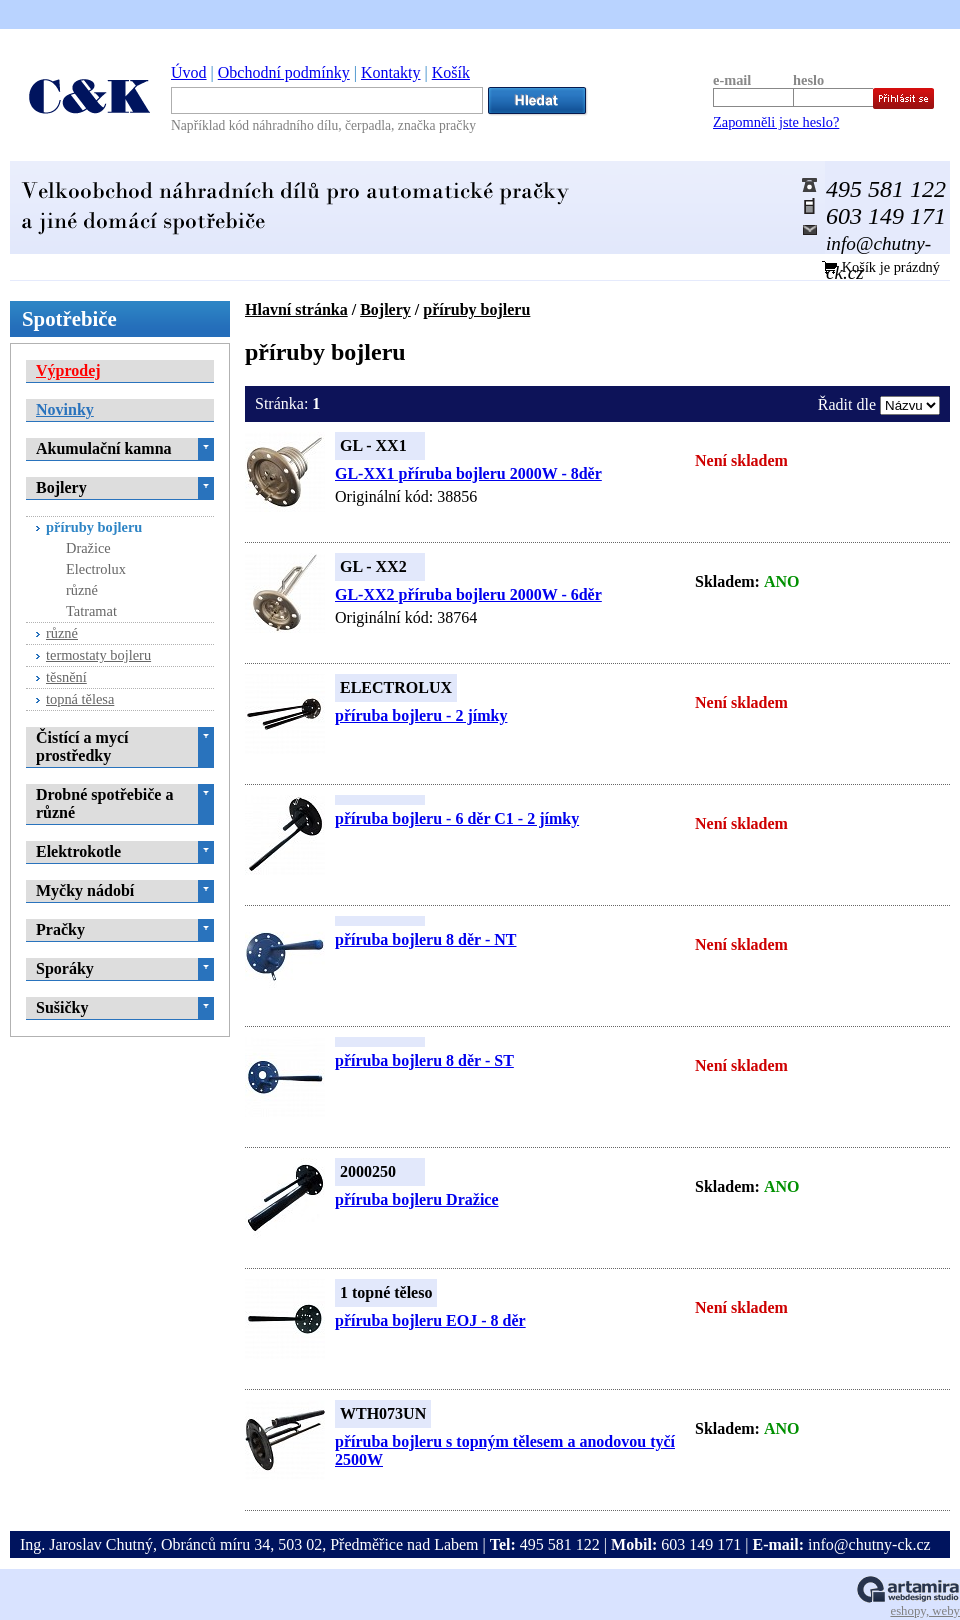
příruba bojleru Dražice (417, 1199)
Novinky (65, 409)
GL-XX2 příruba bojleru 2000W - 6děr (468, 594)
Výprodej (68, 370)
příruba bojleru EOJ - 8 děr (430, 1320)
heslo (808, 80)
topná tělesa (80, 699)
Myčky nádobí (85, 890)
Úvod (189, 72)
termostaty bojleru (98, 655)
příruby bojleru (476, 309)
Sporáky (65, 968)
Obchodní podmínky (284, 72)
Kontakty (391, 72)
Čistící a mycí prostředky (82, 746)
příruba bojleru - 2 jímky (421, 715)
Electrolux (96, 569)
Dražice (88, 548)
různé (82, 590)
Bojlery (385, 309)
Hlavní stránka (296, 309)
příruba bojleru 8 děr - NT (425, 939)
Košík (451, 72)
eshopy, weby (925, 1611)
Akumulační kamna (104, 448)
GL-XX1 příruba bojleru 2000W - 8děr (468, 473)
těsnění (66, 677)
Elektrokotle (78, 851)
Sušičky (62, 1007)
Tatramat (91, 611)
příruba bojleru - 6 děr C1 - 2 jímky (457, 818)
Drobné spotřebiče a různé (104, 803)
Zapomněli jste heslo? (776, 122)
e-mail (732, 80)
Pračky (60, 929)
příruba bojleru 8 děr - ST (424, 1060)
